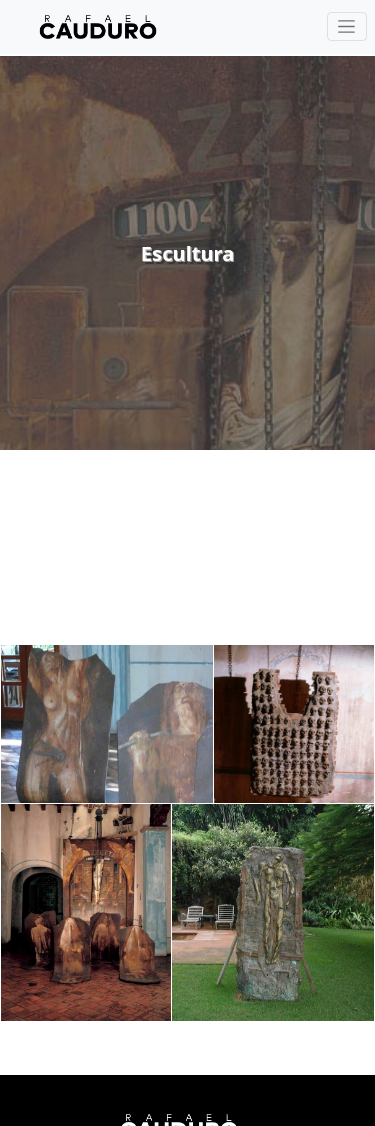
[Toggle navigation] (347, 26)
